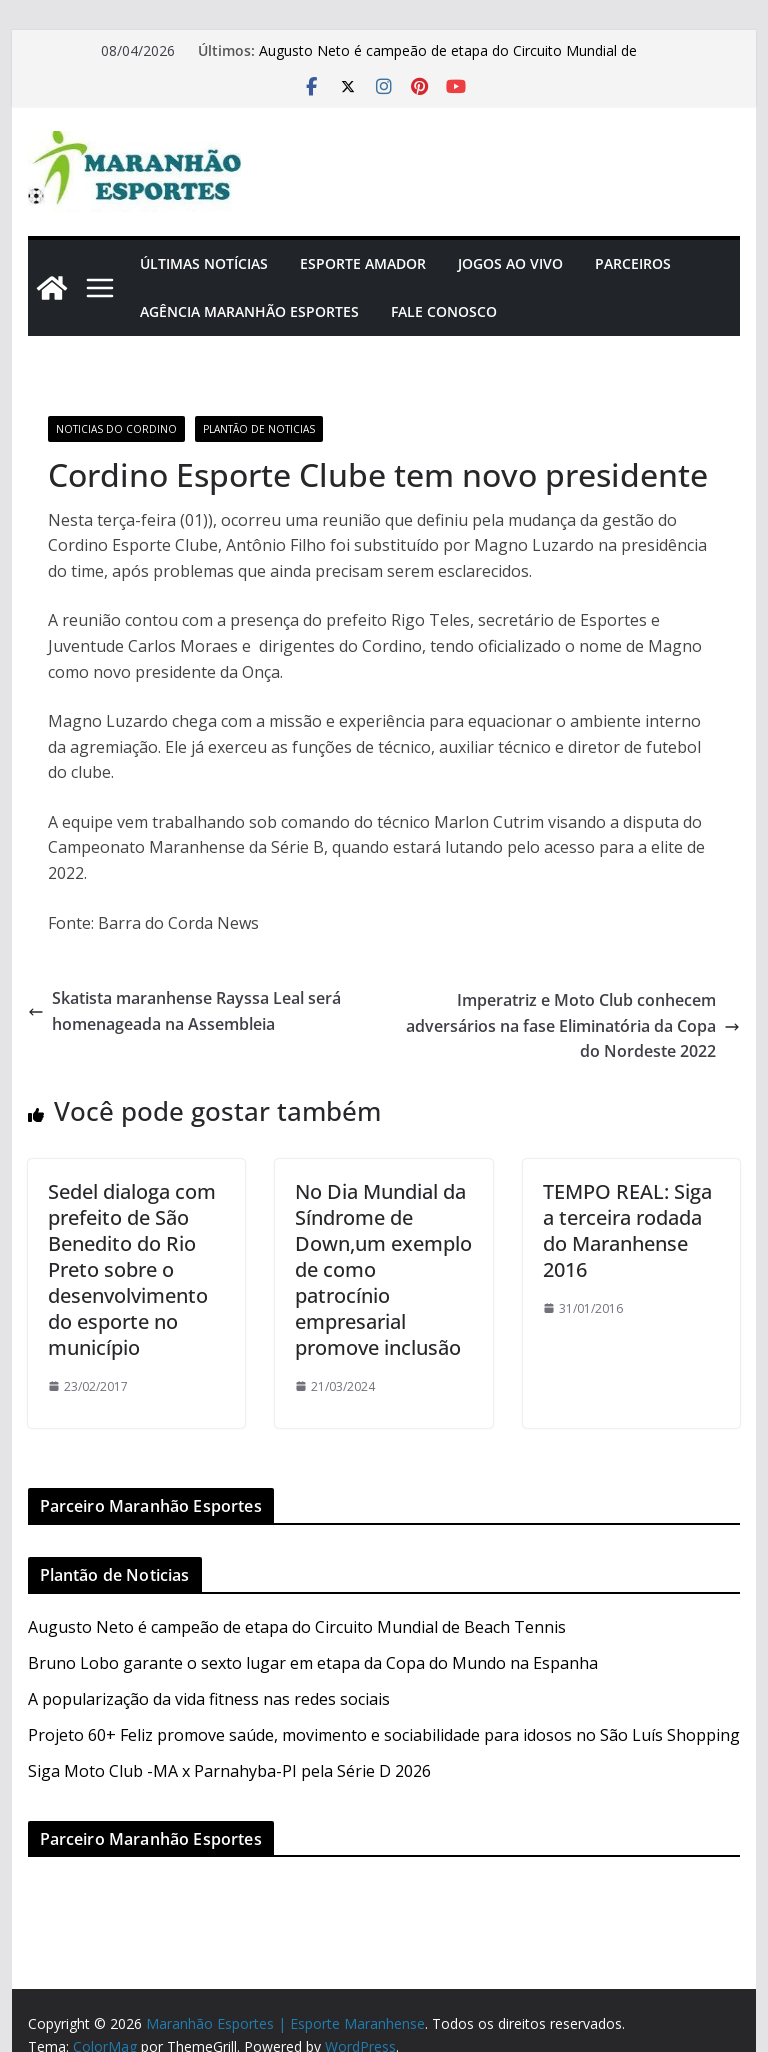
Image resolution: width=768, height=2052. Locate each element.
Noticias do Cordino (116, 429)
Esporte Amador (363, 263)
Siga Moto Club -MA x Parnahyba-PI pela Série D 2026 (229, 1771)
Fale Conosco (444, 311)
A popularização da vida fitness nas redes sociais (209, 1699)
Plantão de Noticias (259, 429)
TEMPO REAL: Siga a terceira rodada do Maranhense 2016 (627, 1230)
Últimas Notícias (204, 263)
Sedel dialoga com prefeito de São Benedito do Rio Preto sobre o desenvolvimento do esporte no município (132, 1269)
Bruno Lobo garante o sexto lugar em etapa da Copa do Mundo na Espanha (313, 1663)
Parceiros (633, 263)
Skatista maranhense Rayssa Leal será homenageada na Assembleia (184, 1011)
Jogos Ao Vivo (510, 263)
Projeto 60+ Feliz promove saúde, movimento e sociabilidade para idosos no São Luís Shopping (384, 1735)
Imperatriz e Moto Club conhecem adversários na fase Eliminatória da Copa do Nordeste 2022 (573, 1025)
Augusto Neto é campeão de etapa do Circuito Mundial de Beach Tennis (297, 1627)
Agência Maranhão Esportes (249, 311)
